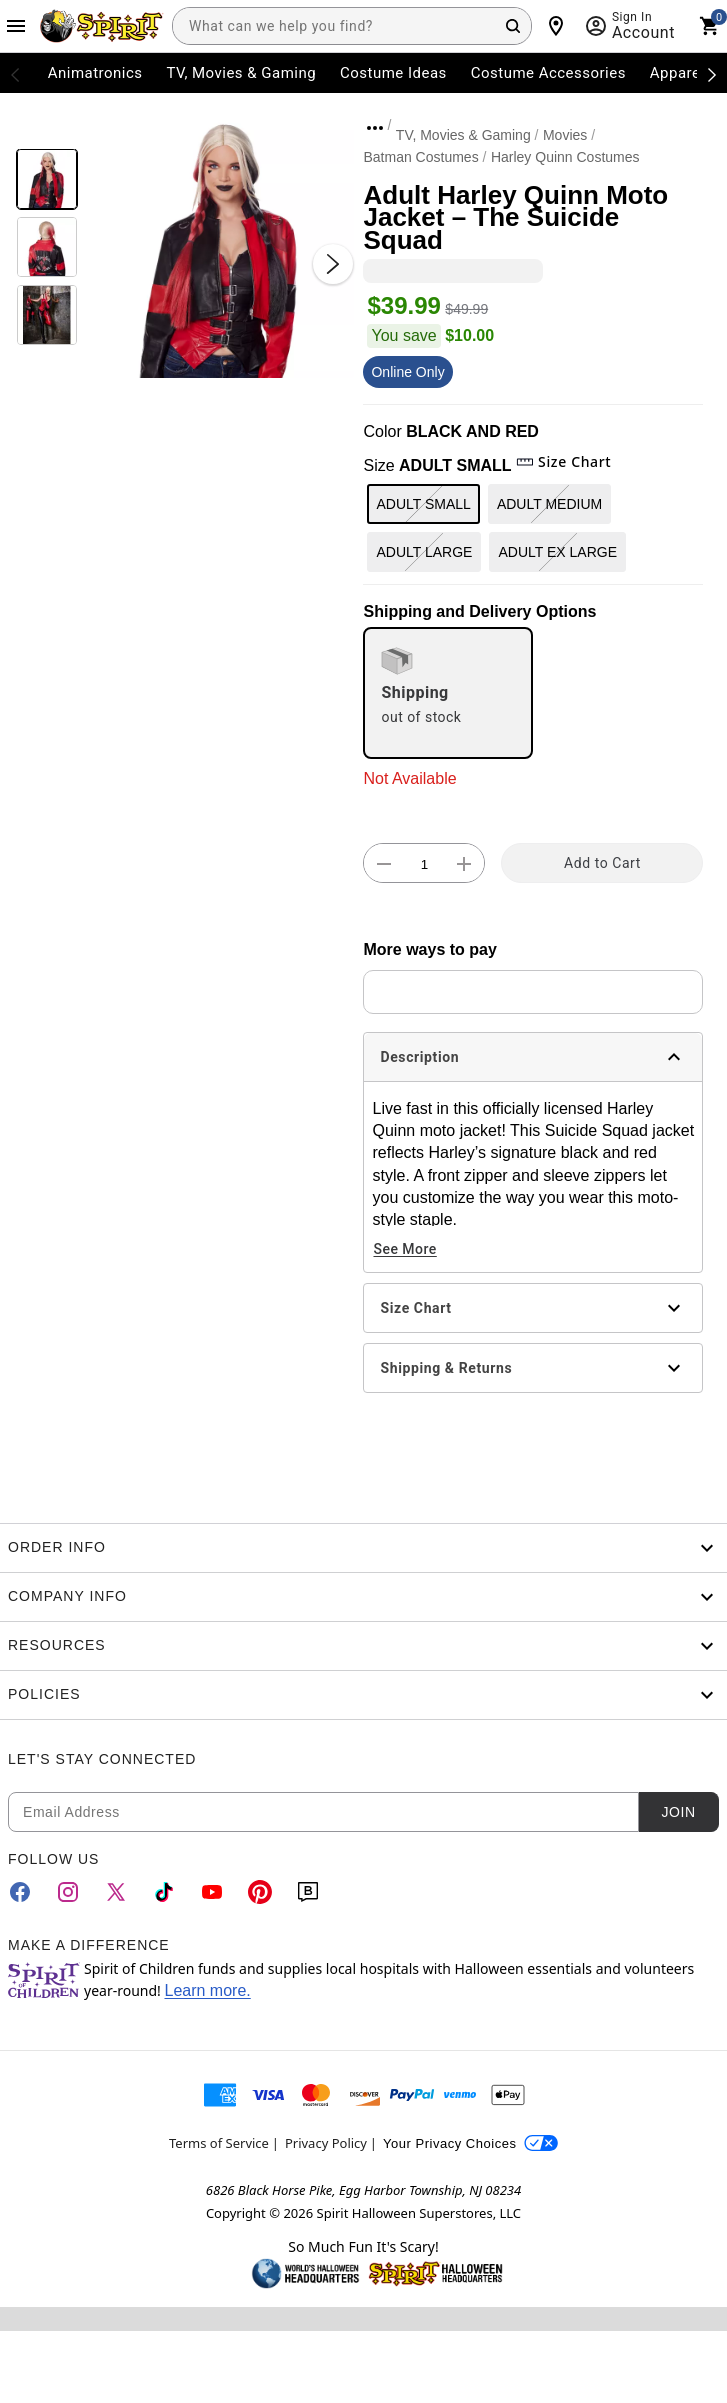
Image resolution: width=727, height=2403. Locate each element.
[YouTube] (212, 1892)
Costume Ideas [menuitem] (393, 73)
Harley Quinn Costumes (565, 157)
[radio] (448, 693)
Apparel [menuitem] (677, 73)
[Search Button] (513, 26)
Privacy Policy (326, 2143)
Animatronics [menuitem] (95, 73)
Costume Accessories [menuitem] (548, 73)
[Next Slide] (333, 264)
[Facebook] (20, 1892)
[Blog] (308, 1892)
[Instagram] (68, 1892)
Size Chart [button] (563, 461)
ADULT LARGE (424, 552)
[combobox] (352, 26)
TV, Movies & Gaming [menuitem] (241, 73)
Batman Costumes (420, 157)
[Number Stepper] (424, 864)
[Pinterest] (260, 1892)
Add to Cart (602, 863)
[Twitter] (116, 1892)
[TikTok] (164, 1892)
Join (678, 1812)
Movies (565, 135)
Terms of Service (219, 2143)
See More (404, 1249)
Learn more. (207, 1990)
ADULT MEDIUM (549, 504)
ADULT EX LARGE (557, 552)
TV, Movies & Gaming (463, 135)
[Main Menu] (16, 26)
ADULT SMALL (423, 504)
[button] (221, 244)
